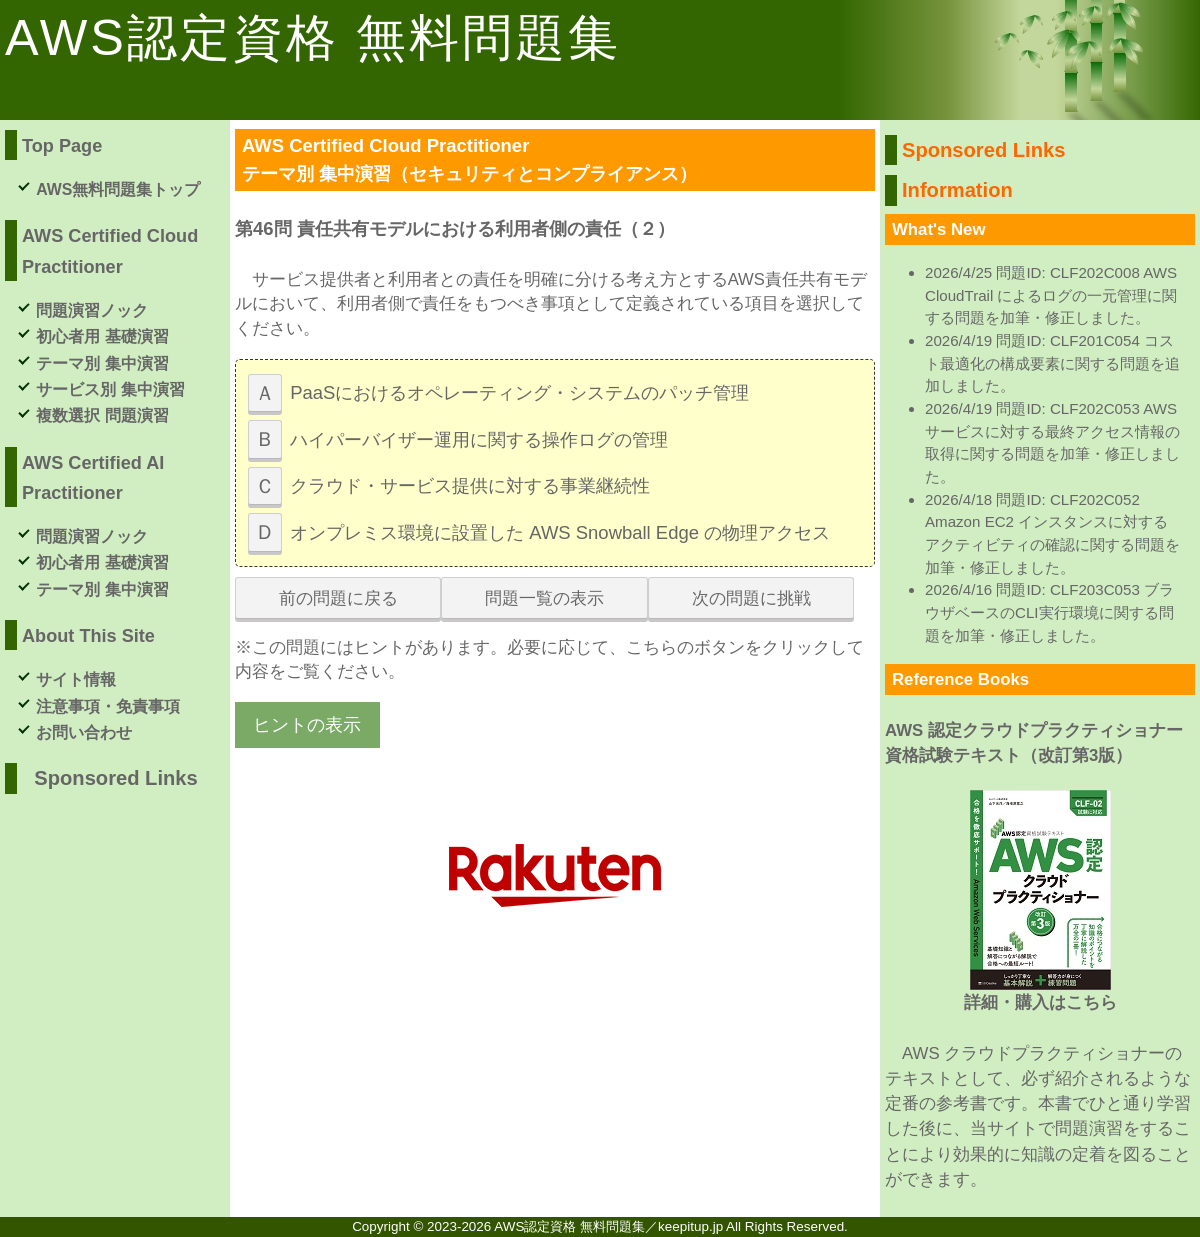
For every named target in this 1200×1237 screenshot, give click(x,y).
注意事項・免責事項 (108, 706)
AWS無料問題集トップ (118, 189)
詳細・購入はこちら (1040, 1002)
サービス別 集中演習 (110, 389)
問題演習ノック (92, 310)
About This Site (88, 636)
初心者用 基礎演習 (102, 336)
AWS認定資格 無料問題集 (313, 37)
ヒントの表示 (307, 724)
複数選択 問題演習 (102, 415)
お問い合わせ (84, 732)
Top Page (62, 146)
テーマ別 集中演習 (102, 363)
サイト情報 (76, 679)
